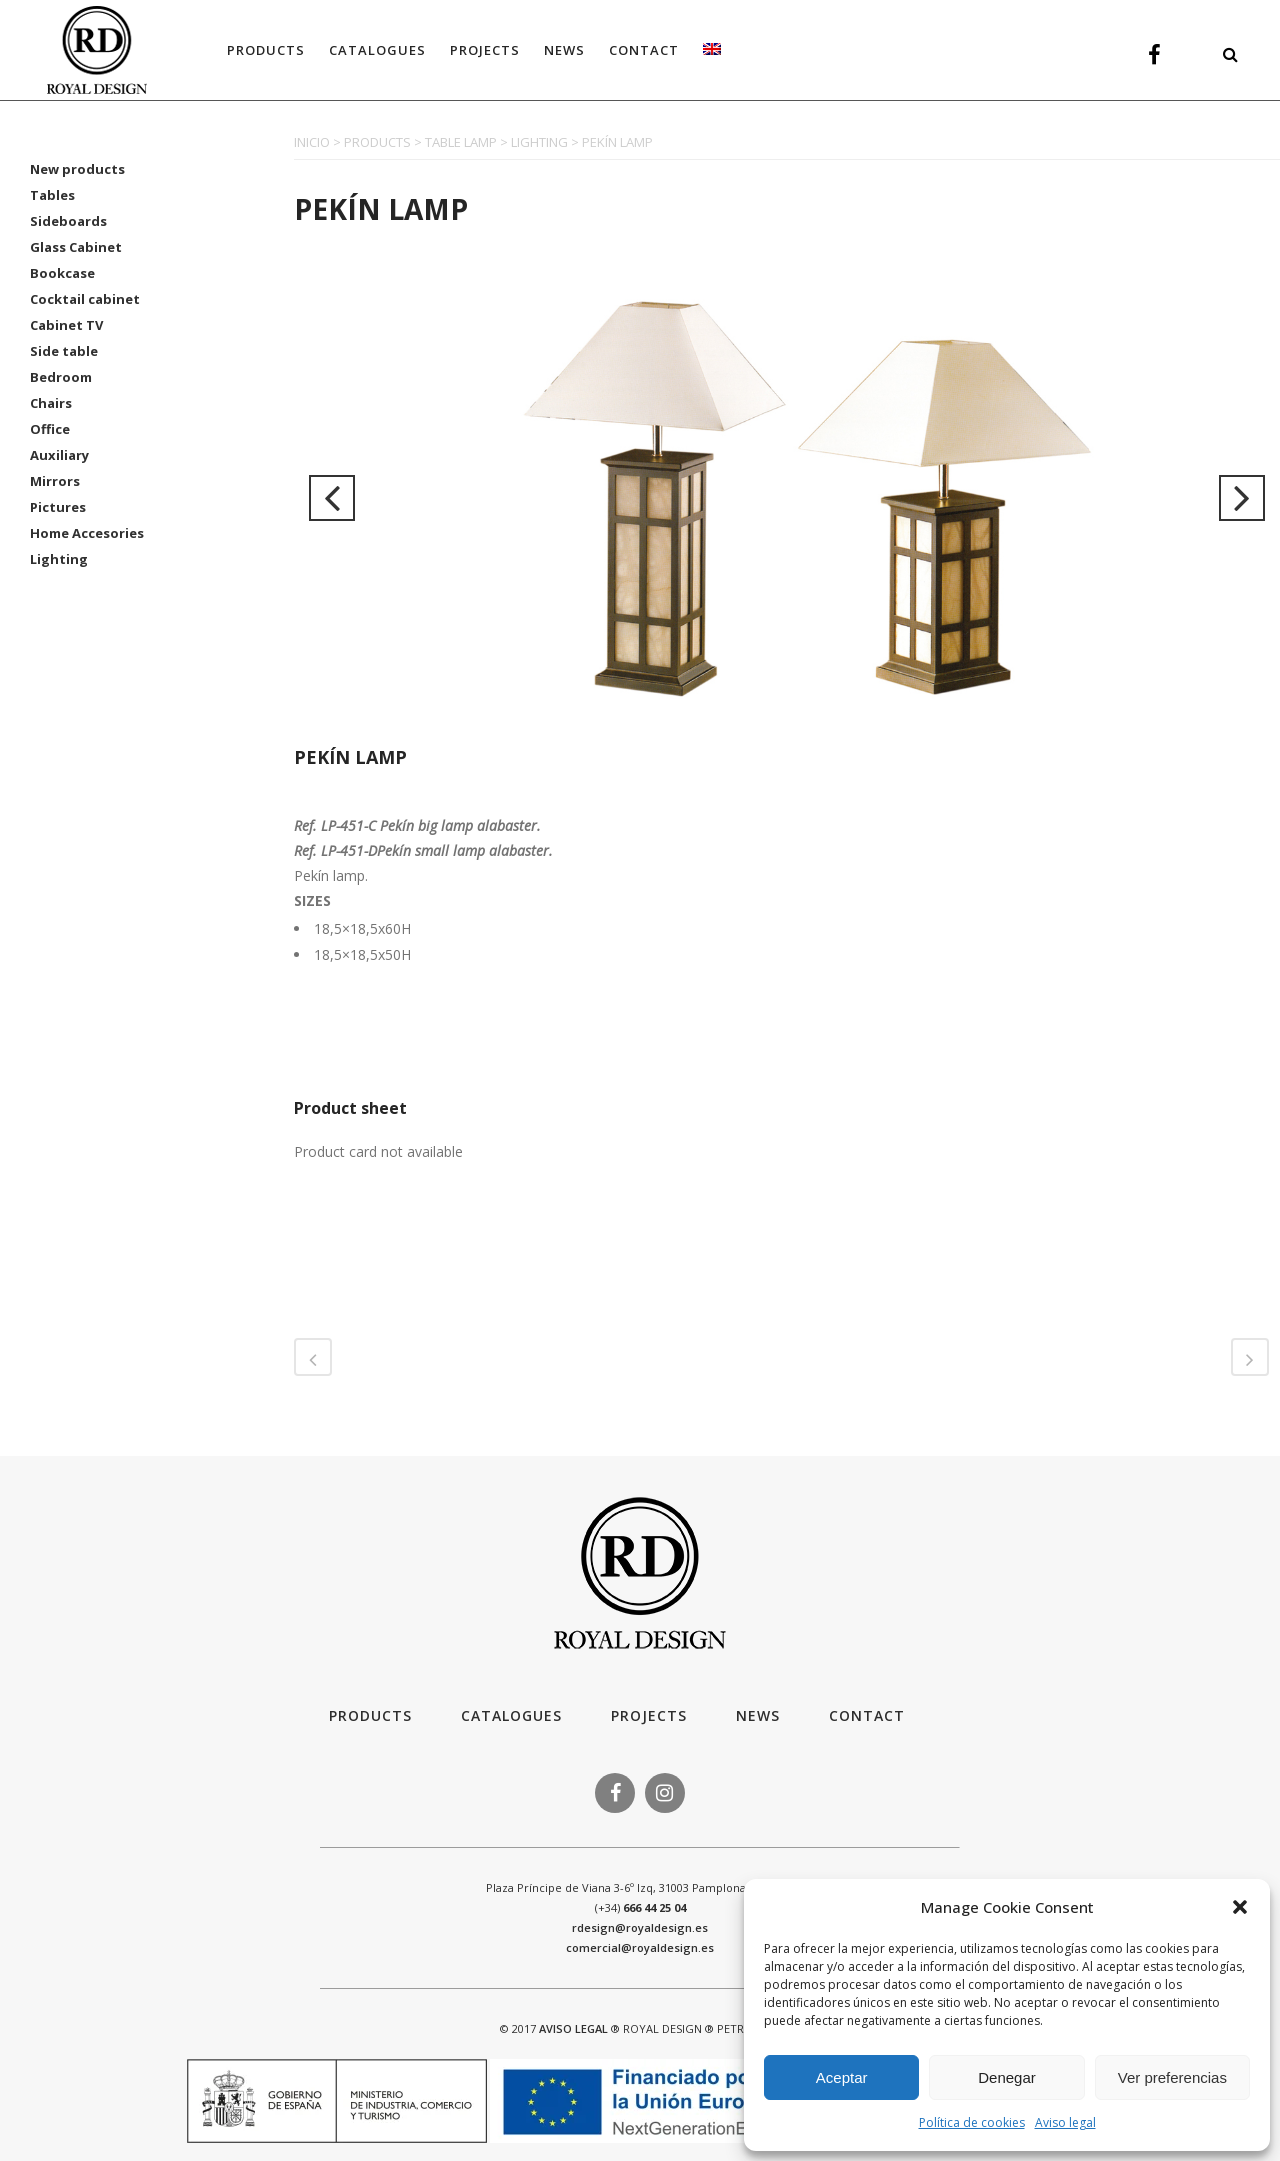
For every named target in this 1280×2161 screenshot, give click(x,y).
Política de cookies (972, 2122)
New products (77, 169)
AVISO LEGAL (573, 2028)
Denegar (1007, 2077)
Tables (52, 195)
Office (50, 429)
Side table (64, 351)
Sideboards (68, 221)
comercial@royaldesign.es (640, 1947)
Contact (867, 1715)
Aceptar (842, 2077)
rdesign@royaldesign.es (640, 1927)
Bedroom (61, 377)
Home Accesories (87, 533)
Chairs (51, 403)
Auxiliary (59, 455)
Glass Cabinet (76, 247)
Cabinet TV (66, 325)
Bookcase (62, 273)
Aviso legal (1065, 2122)
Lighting (59, 559)
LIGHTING (539, 142)
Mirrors (55, 481)
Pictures (58, 507)
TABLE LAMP (461, 142)
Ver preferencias (1172, 2077)
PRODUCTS (377, 142)
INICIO (312, 142)
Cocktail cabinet (85, 299)
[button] (1240, 1907)
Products (370, 1715)
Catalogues (511, 1715)
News (758, 1715)
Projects (649, 1715)
